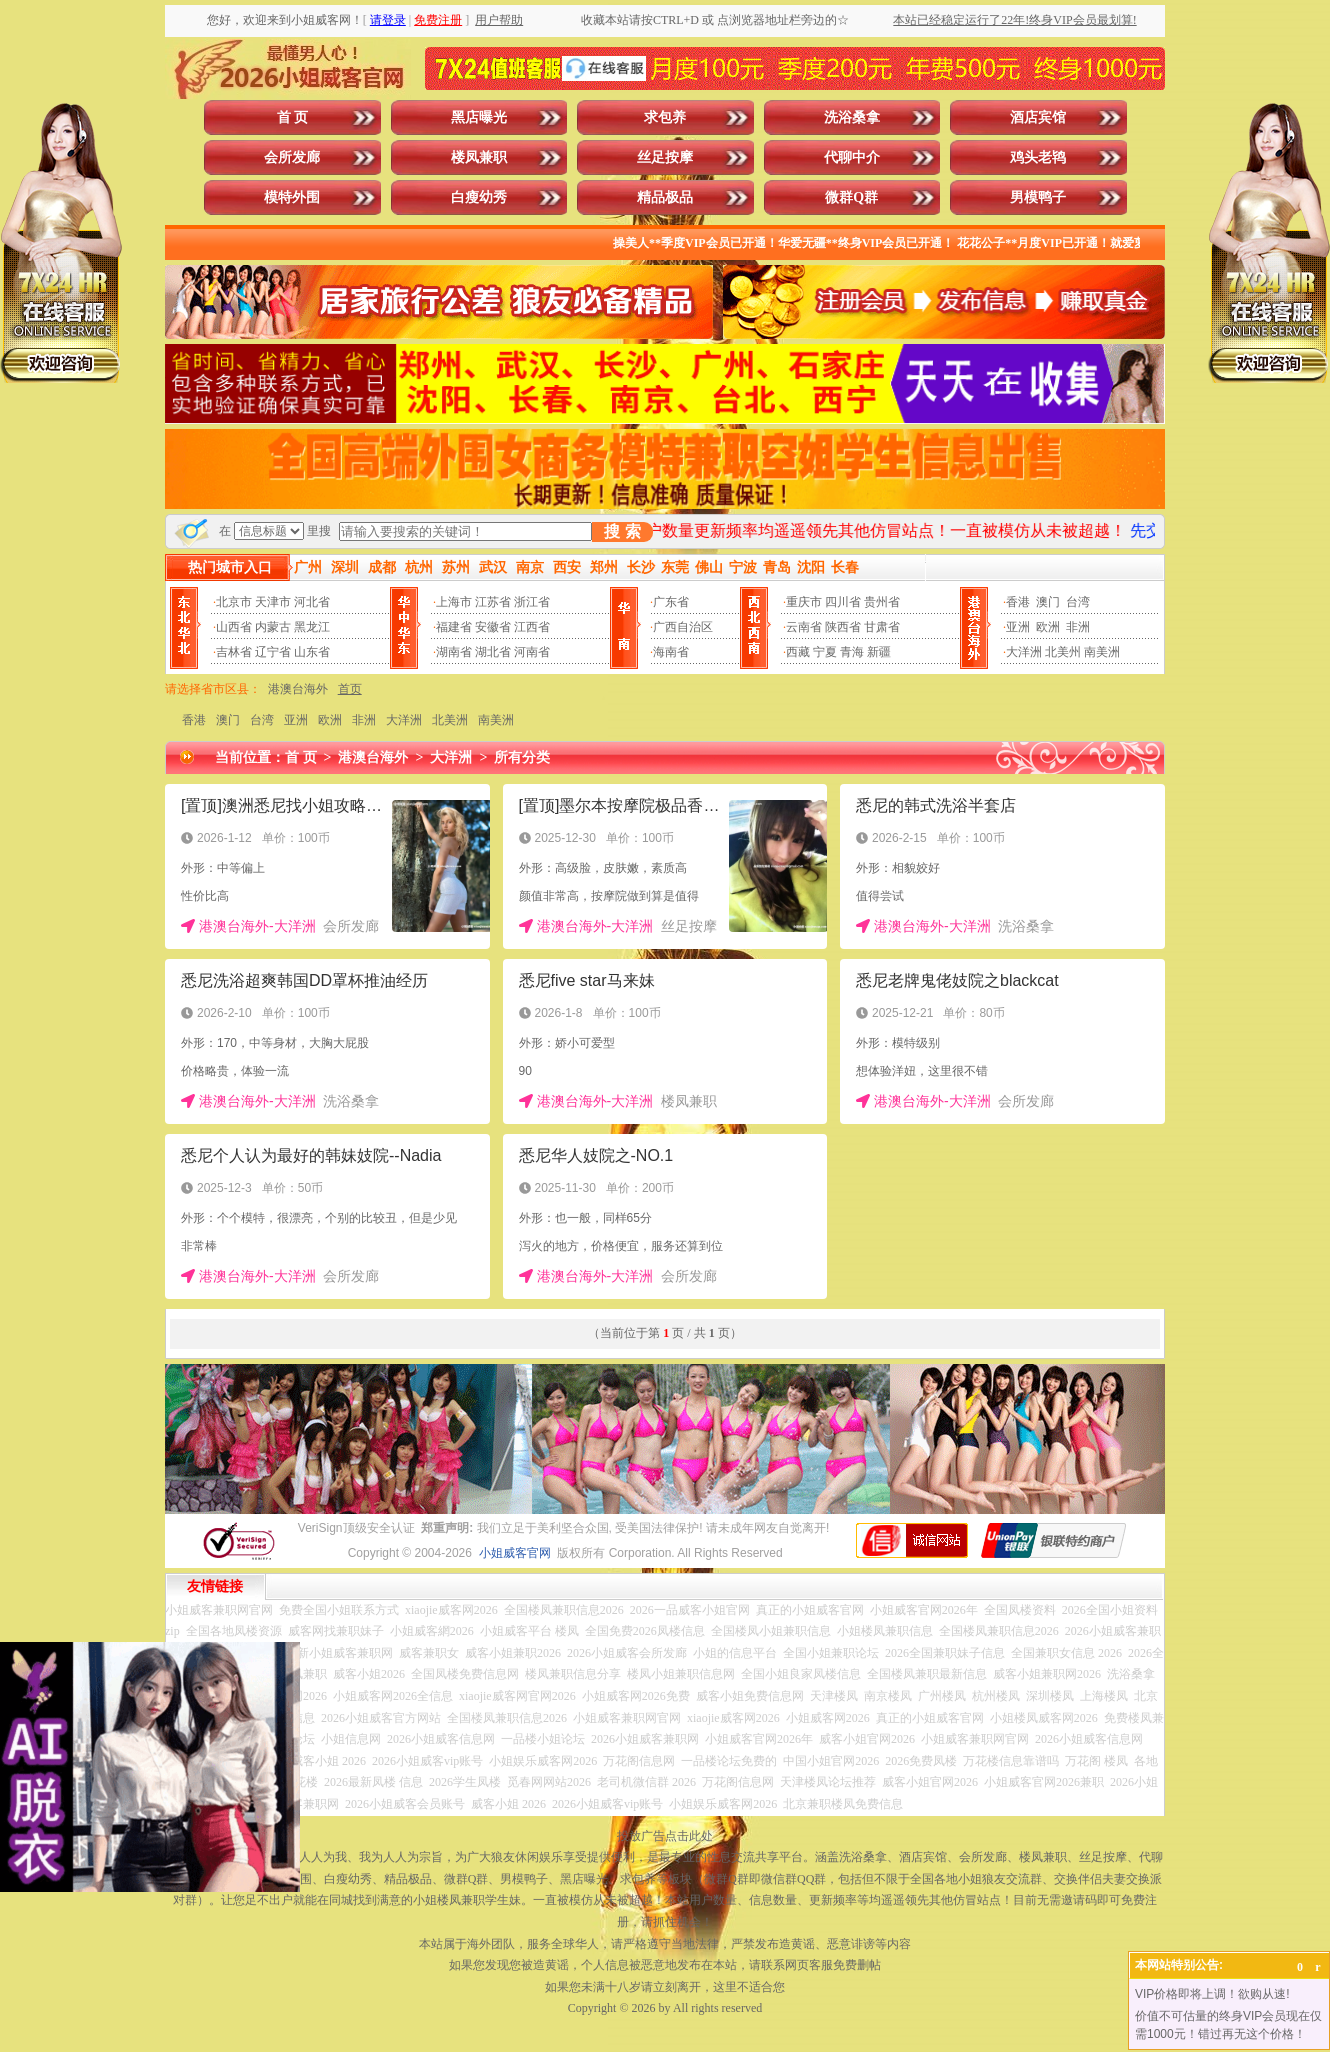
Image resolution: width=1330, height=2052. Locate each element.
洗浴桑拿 (852, 117)
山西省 (234, 627)
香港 (1018, 602)
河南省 (532, 652)
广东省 (671, 602)
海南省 (671, 652)
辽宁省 (273, 652)
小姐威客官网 (515, 1553)
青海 (852, 652)
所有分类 (522, 757)
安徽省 (493, 627)
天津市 (273, 602)
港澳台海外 (298, 689)
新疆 (879, 652)
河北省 (312, 602)
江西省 (532, 627)
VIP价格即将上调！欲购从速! (1212, 1994)
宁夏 (825, 652)
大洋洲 (1024, 652)
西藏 (798, 652)
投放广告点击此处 (665, 1836)
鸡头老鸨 (1038, 157)
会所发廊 (292, 157)
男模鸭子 (1038, 197)
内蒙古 (273, 627)
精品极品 (665, 197)
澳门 (1048, 602)
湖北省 (493, 652)
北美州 (1063, 652)
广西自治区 (683, 627)
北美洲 (450, 720)
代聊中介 (852, 157)
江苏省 (493, 602)
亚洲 (1018, 627)
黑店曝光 (479, 117)
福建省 (454, 627)
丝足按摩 (665, 157)
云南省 (804, 627)
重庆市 (804, 602)
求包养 (665, 117)
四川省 (843, 602)
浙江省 (532, 602)
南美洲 (1102, 652)
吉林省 (234, 652)
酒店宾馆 (1038, 117)
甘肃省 (882, 627)
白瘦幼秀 (479, 197)
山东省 (312, 652)
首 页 (293, 117)
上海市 (454, 602)
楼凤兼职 (479, 157)
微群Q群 (851, 197)
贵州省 (882, 602)
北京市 (234, 602)
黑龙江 (312, 627)
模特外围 (292, 197)
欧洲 (1048, 627)
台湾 (1078, 602)
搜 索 (622, 531)
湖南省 (454, 652)
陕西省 (843, 627)
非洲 (1078, 627)
